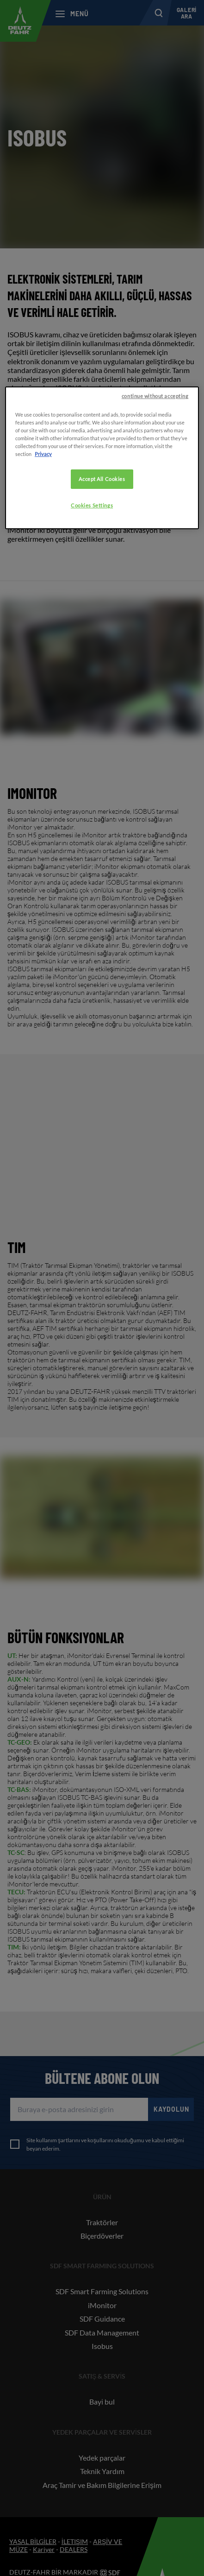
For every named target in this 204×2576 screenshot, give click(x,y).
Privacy (43, 454)
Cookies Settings (92, 505)
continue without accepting (155, 396)
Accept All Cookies (102, 479)
